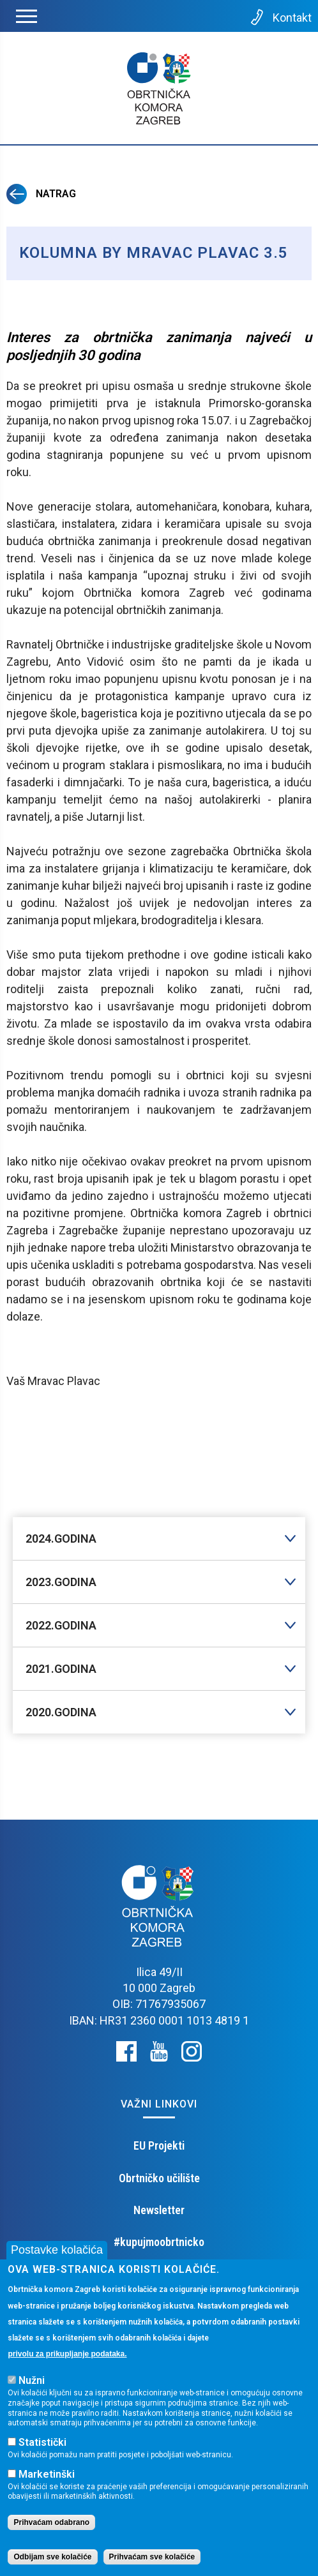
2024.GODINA (61, 1538)
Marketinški (47, 2474)
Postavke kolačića (57, 2249)
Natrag (41, 194)
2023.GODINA (61, 1582)
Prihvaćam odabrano (51, 2522)
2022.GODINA (61, 1625)
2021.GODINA (61, 1668)
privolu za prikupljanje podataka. (67, 2353)
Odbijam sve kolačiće (52, 2556)
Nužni (32, 2380)
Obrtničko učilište (159, 2178)
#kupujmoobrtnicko (159, 2242)
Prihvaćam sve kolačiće (152, 2556)
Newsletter (159, 2210)
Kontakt (280, 17)
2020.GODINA (61, 1712)
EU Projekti (159, 2145)
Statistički (42, 2442)
